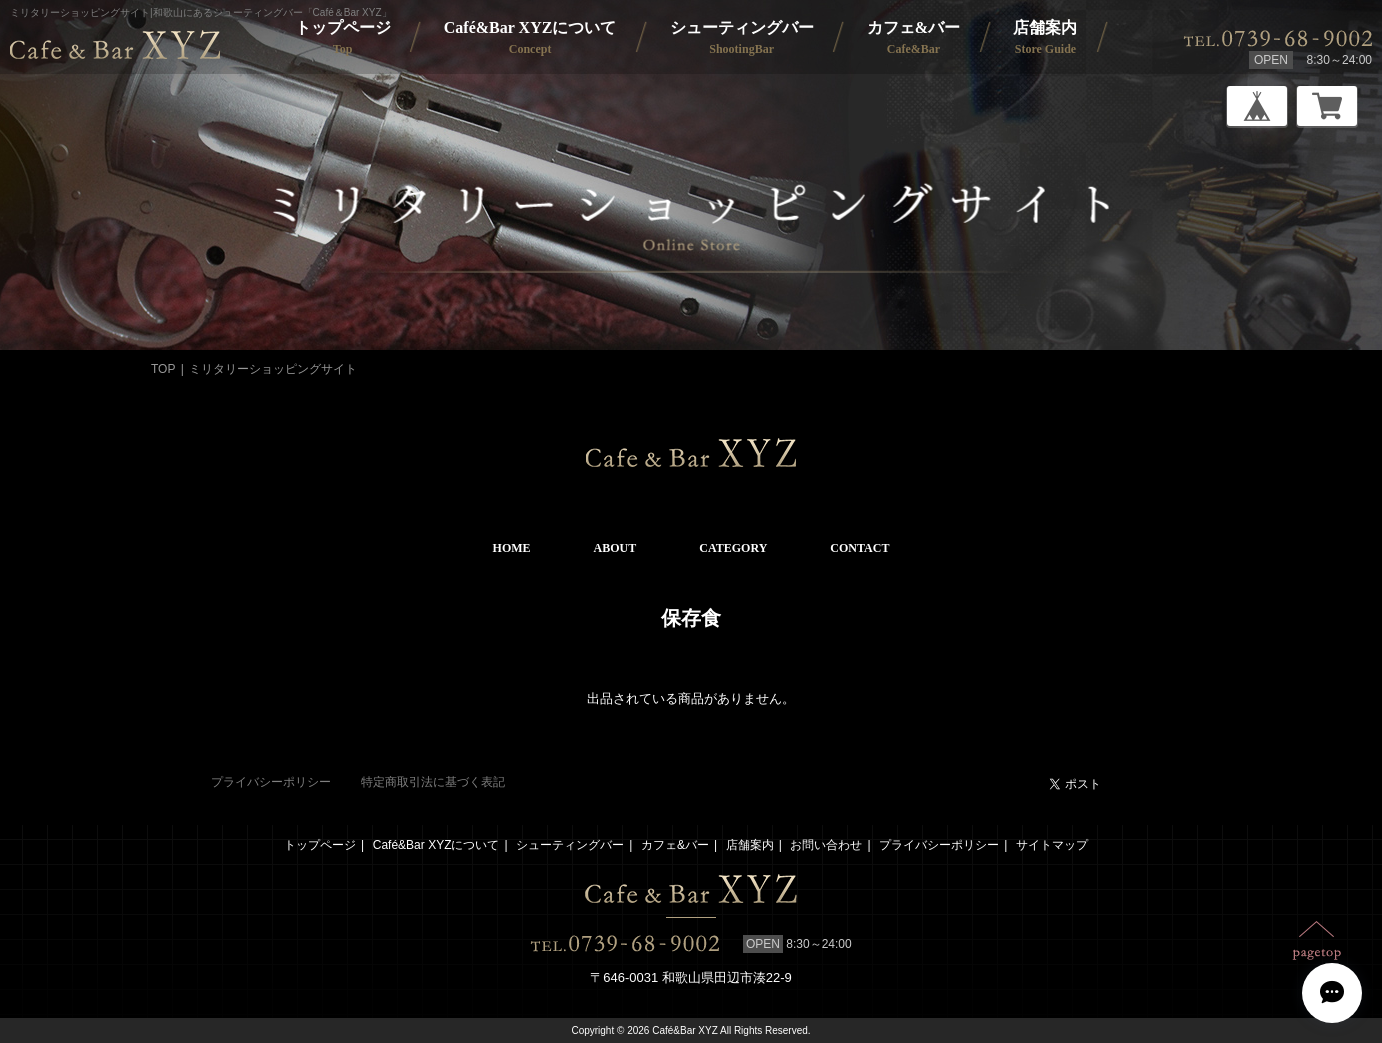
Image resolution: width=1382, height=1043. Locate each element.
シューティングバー (570, 845)
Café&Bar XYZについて (436, 845)
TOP (163, 369)
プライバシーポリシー (271, 782)
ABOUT (615, 548)
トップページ (320, 845)
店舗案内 (750, 845)
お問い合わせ (826, 845)
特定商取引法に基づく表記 (433, 782)
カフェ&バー (675, 845)
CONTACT (859, 548)
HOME (512, 548)
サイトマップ (1052, 845)
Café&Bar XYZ (685, 1030)
